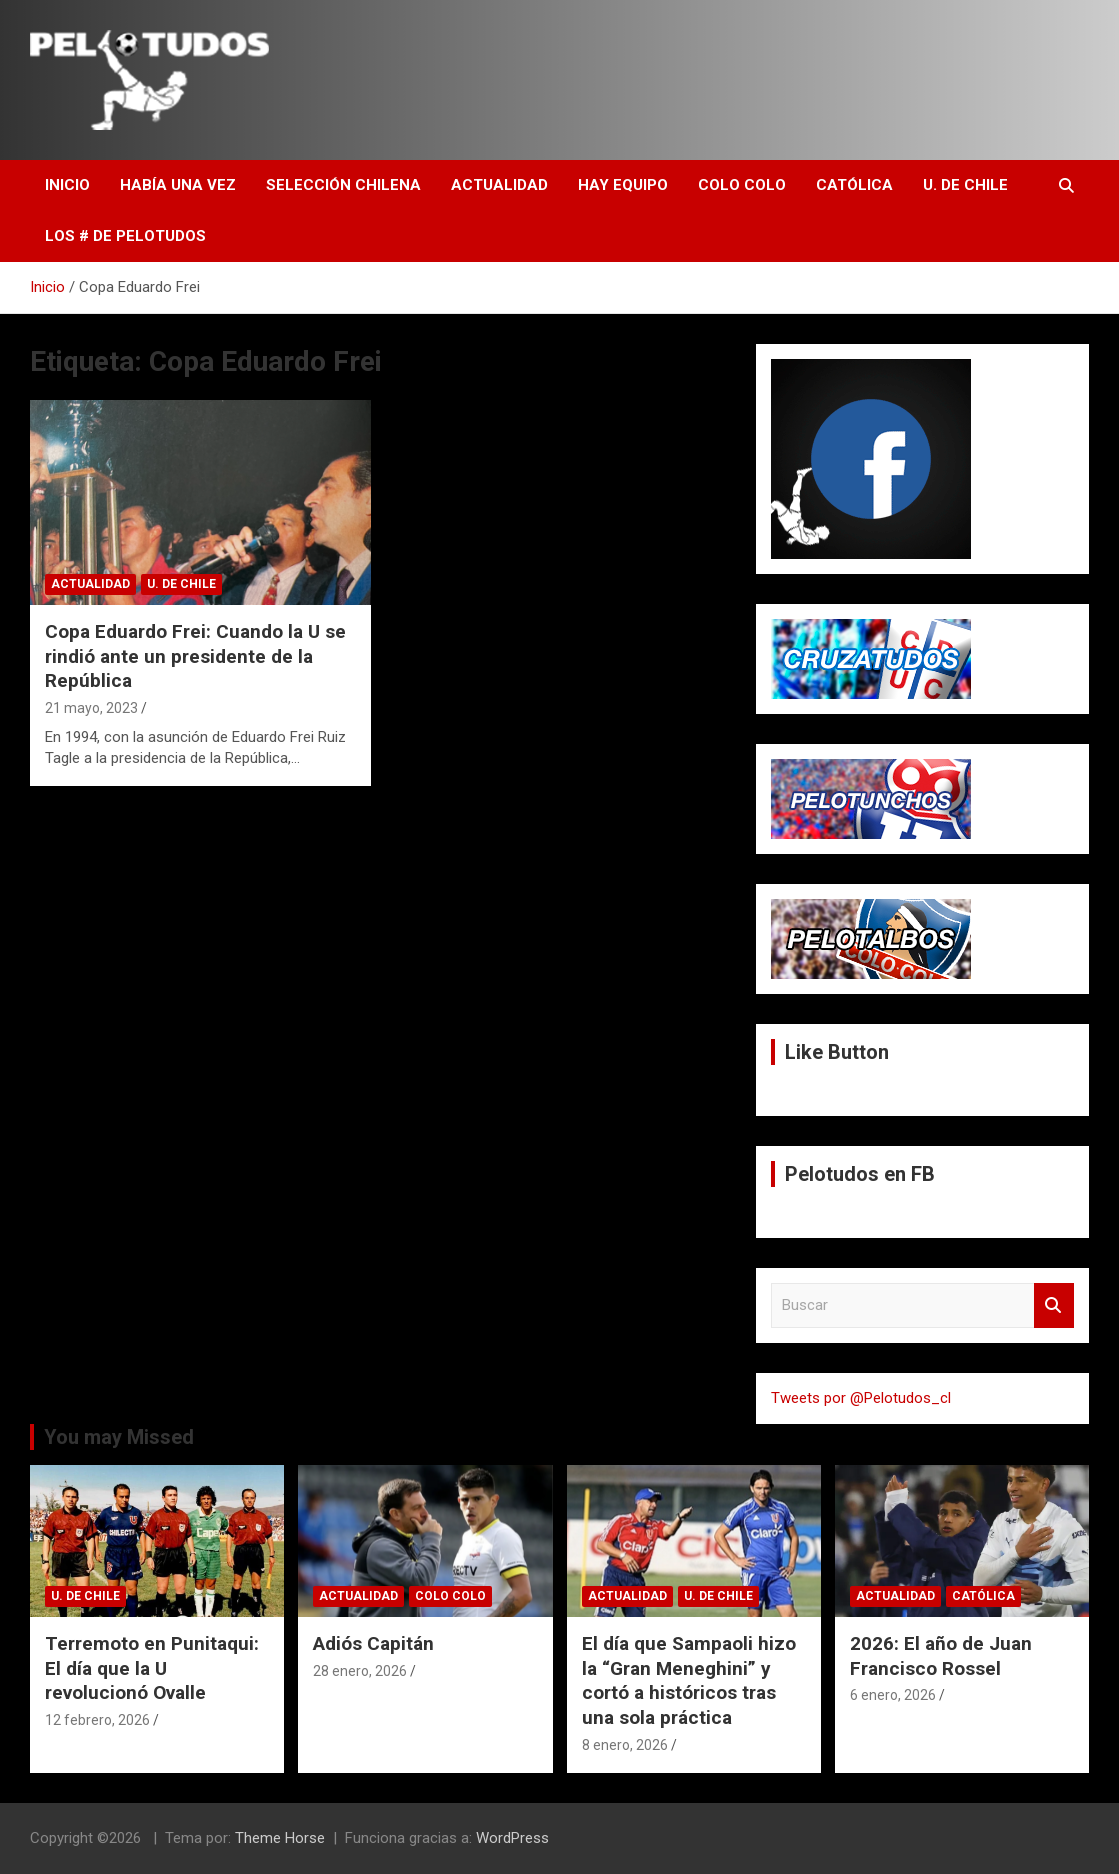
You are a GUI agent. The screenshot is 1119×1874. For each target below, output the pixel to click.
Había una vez (178, 185)
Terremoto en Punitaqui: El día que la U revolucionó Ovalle (152, 1668)
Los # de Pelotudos (125, 236)
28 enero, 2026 (360, 1671)
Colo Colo (742, 185)
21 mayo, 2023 (91, 708)
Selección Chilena (343, 185)
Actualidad (499, 185)
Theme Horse (280, 1838)
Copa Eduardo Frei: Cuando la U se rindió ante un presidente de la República (195, 656)
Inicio (67, 185)
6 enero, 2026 (893, 1695)
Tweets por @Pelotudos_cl (861, 1398)
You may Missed (119, 1437)
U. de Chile (965, 185)
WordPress (512, 1838)
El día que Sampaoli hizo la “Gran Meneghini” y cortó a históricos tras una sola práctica (689, 1680)
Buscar (1054, 1305)
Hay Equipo (623, 185)
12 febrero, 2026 (97, 1720)
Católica (854, 185)
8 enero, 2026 (625, 1745)
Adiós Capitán (373, 1643)
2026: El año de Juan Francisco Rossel (941, 1656)
